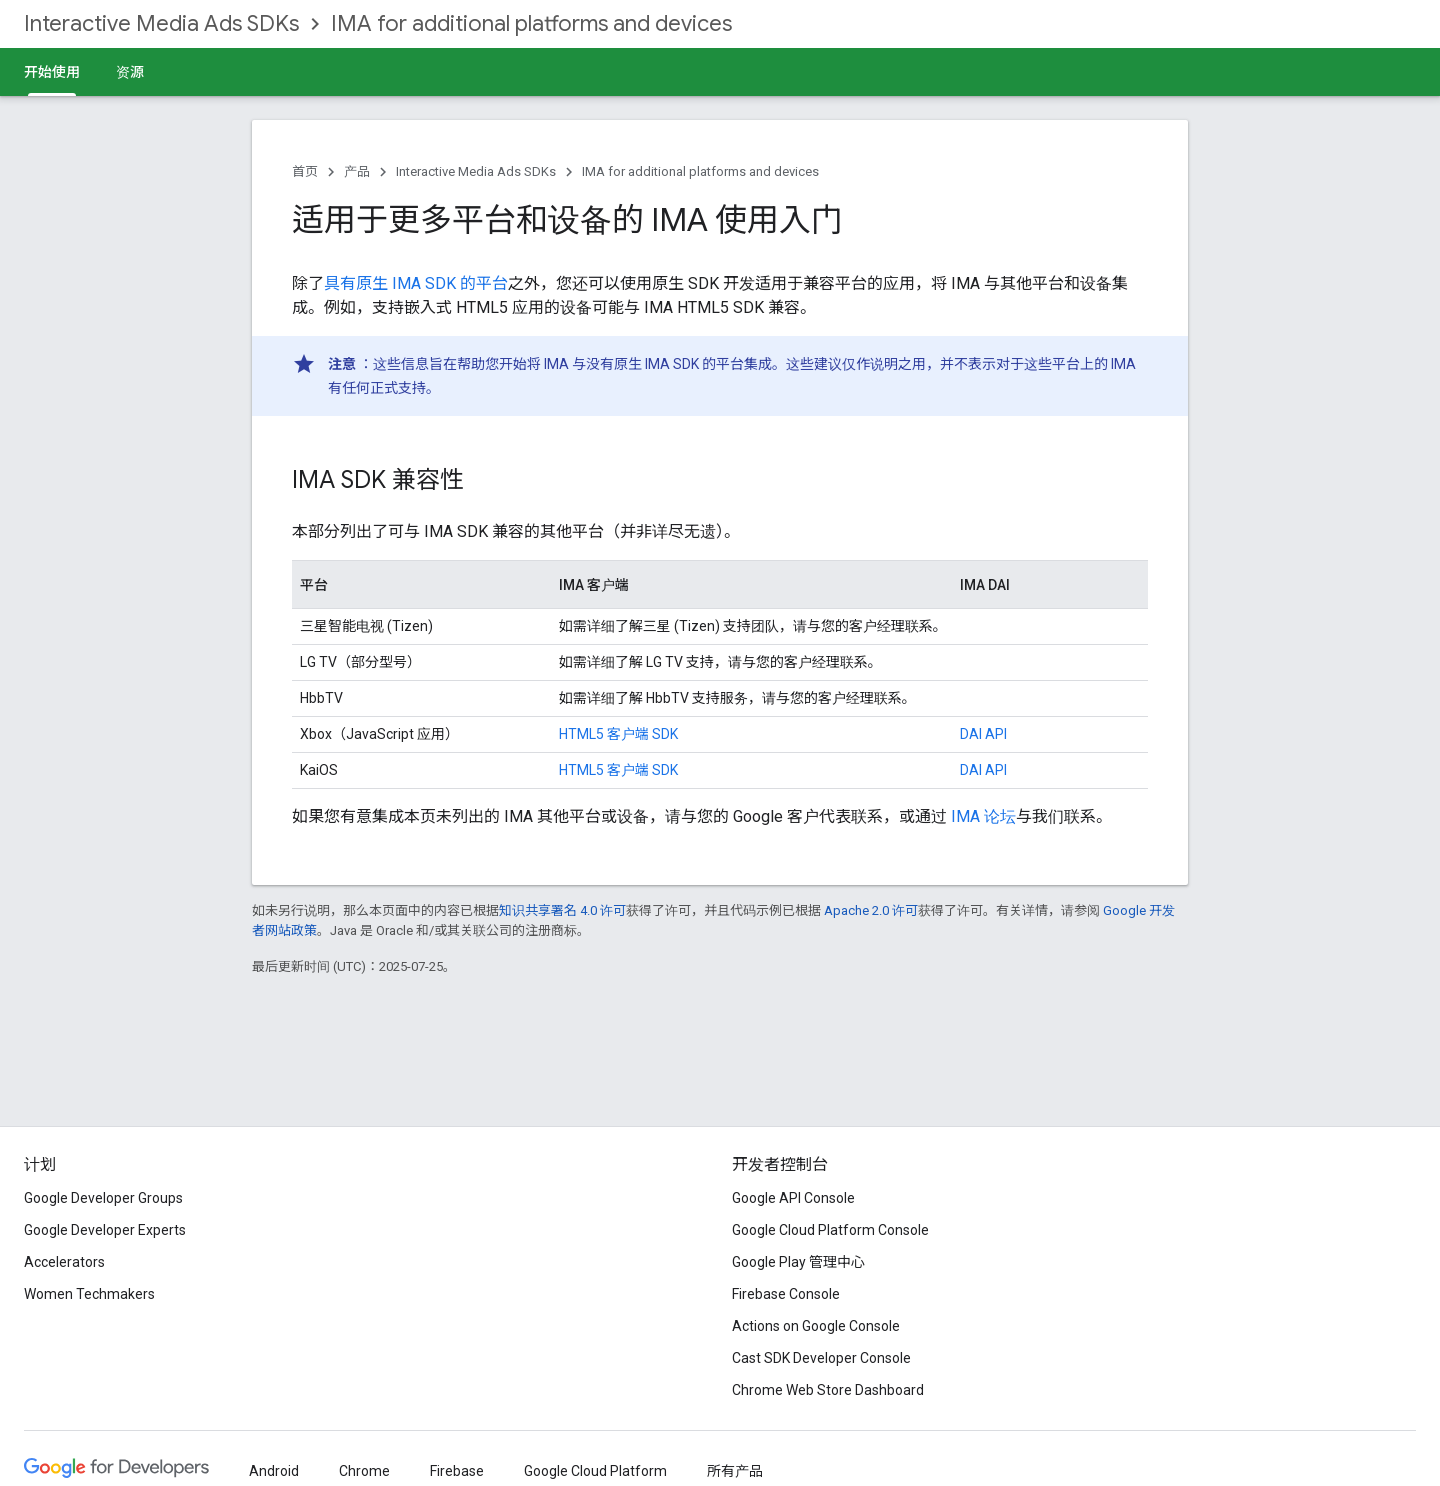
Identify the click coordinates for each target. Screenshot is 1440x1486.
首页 (305, 171)
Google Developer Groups (103, 1198)
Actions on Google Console (816, 1326)
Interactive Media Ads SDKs (161, 23)
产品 (357, 171)
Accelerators (64, 1262)
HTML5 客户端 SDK (618, 734)
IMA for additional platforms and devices (531, 23)
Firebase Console (786, 1294)
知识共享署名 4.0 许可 (562, 910)
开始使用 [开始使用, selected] (52, 72)
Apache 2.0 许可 (871, 910)
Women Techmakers (89, 1294)
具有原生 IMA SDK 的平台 (416, 283)
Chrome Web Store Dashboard (828, 1390)
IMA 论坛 (983, 816)
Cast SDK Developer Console (821, 1358)
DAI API (983, 734)
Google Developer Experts (105, 1230)
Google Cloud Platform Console (830, 1230)
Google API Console (793, 1198)
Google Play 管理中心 (798, 1262)
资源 (130, 72)
